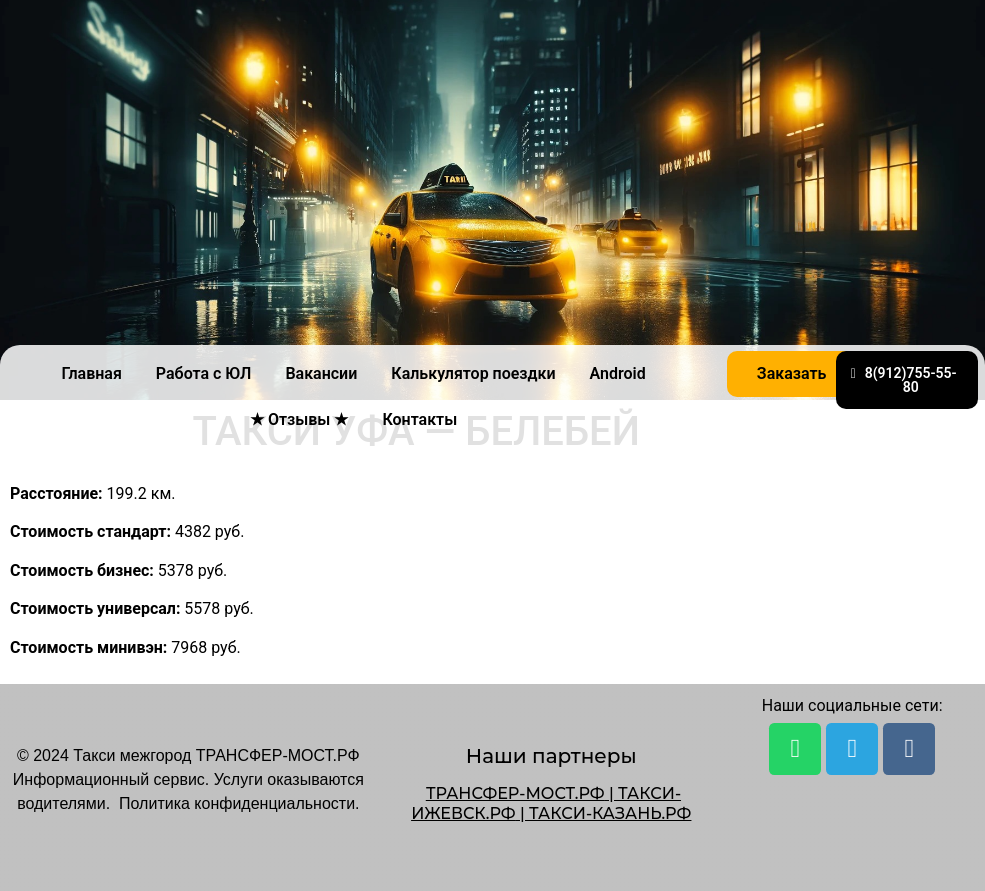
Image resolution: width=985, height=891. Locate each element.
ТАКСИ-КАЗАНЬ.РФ (610, 813)
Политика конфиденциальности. (239, 803)
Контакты (419, 419)
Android (618, 373)
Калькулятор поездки (473, 373)
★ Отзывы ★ (299, 419)
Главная (91, 373)
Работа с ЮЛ (204, 373)
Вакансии (321, 373)
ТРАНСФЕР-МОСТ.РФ (515, 793)
